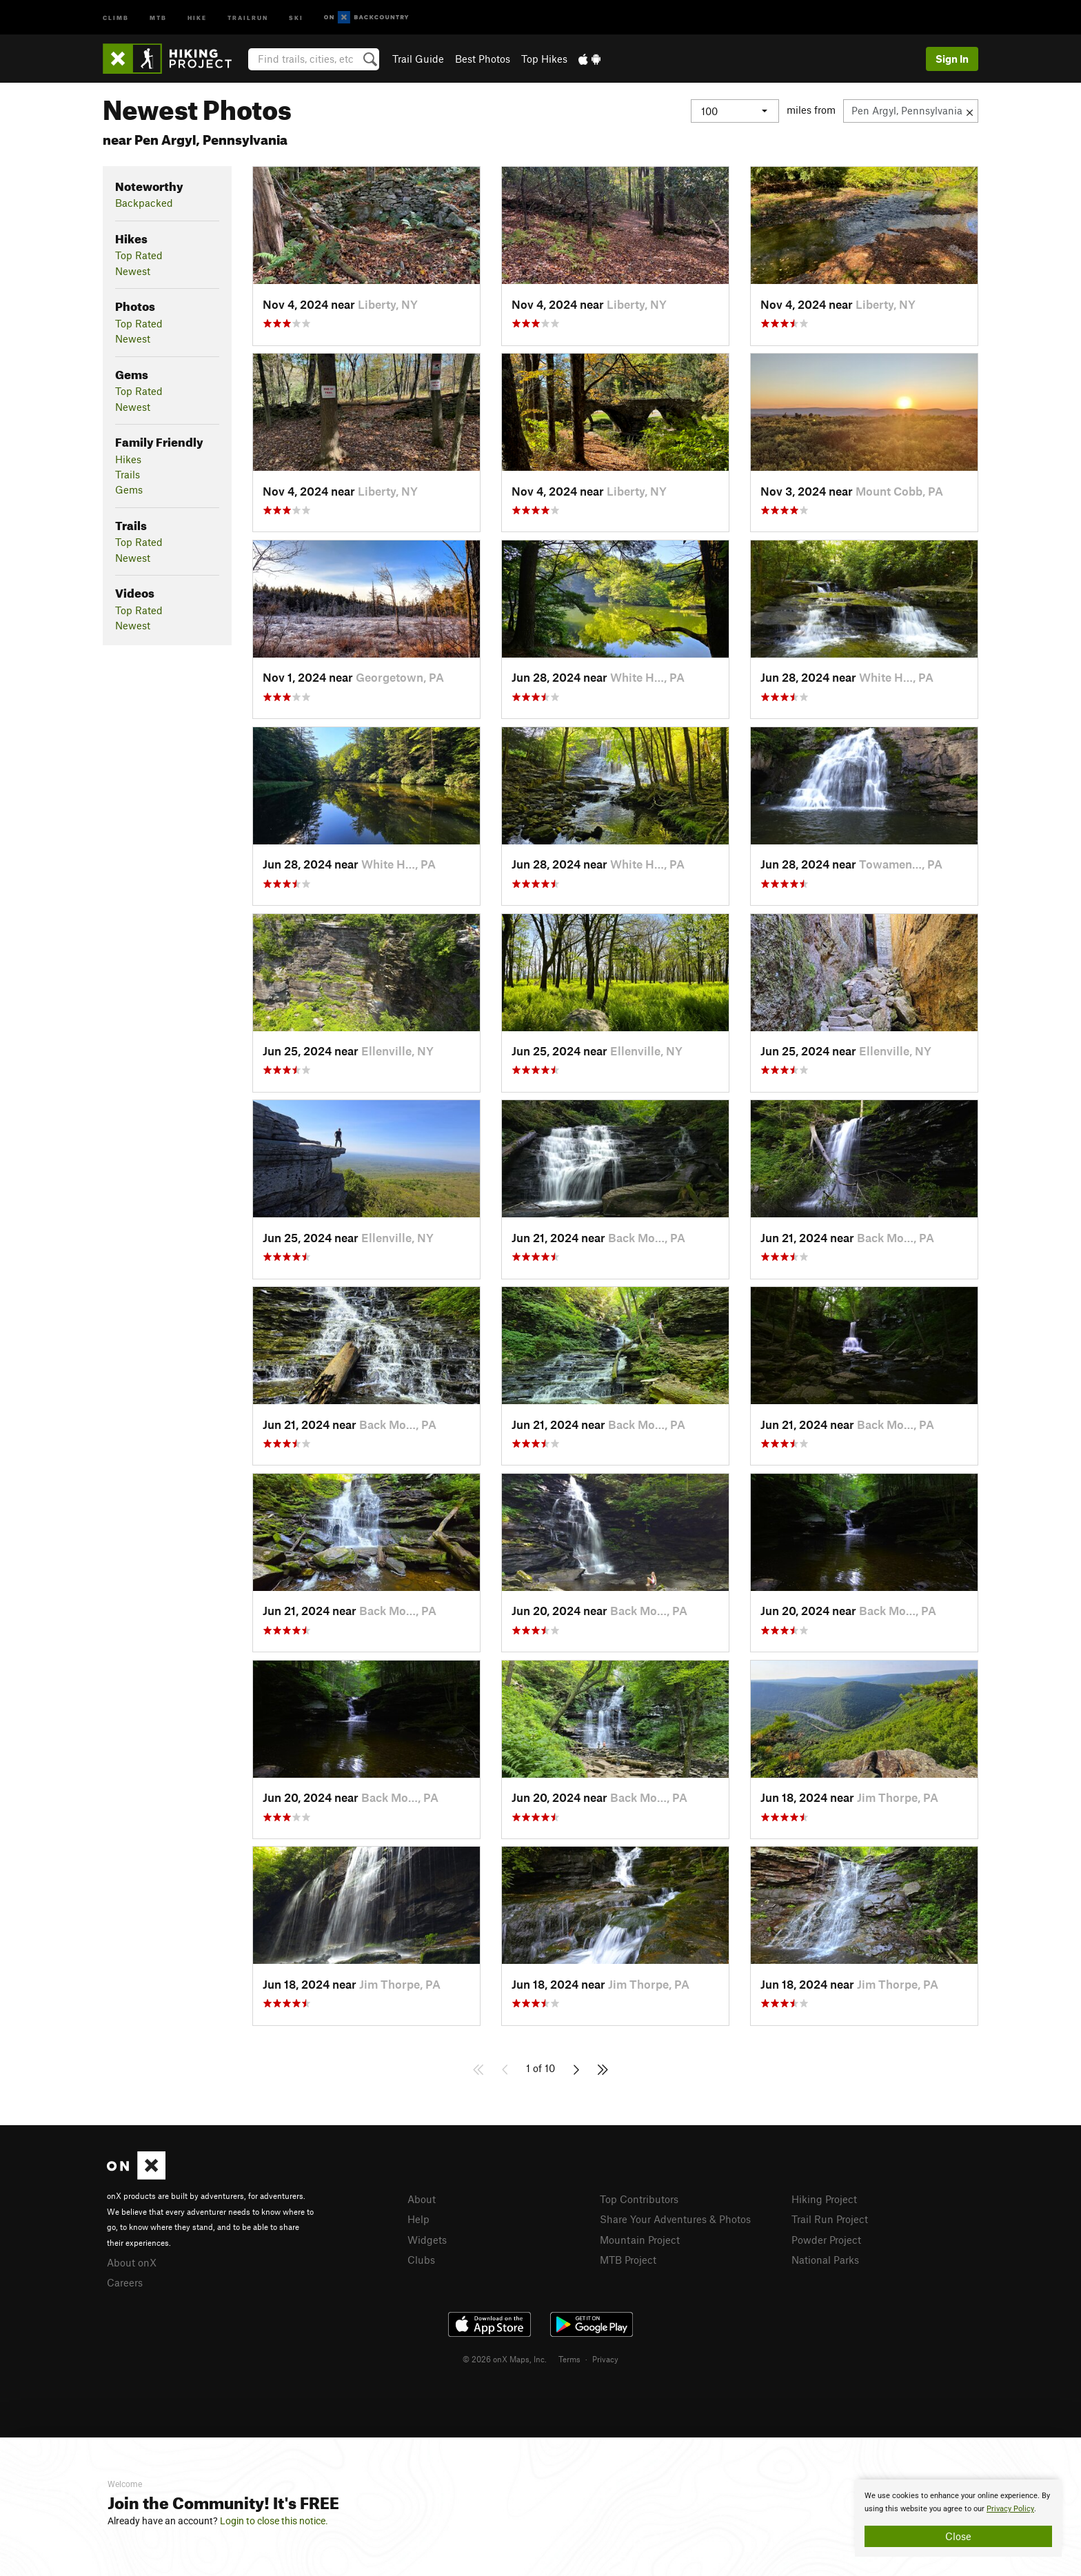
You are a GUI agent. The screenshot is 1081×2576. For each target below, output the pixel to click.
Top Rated (139, 255)
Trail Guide (418, 58)
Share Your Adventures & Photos (675, 2219)
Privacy (605, 2359)
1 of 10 (540, 2068)
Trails (127, 474)
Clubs (421, 2259)
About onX (131, 2262)
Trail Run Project (829, 2219)
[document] (958, 2518)
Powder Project (826, 2239)
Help (418, 2219)
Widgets (427, 2239)
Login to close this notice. (274, 2520)
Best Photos (482, 58)
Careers (125, 2282)
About (421, 2199)
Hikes (128, 459)
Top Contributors (639, 2199)
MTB (158, 16)
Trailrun (248, 16)
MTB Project (628, 2259)
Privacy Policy (1010, 2508)
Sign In (952, 58)
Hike (197, 16)
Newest (132, 271)
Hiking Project (824, 2199)
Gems (129, 489)
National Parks (825, 2259)
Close (958, 2536)
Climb (116, 16)
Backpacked (144, 202)
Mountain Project (640, 2239)
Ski (296, 16)
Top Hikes (544, 58)
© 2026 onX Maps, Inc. (505, 2359)
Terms (569, 2359)
